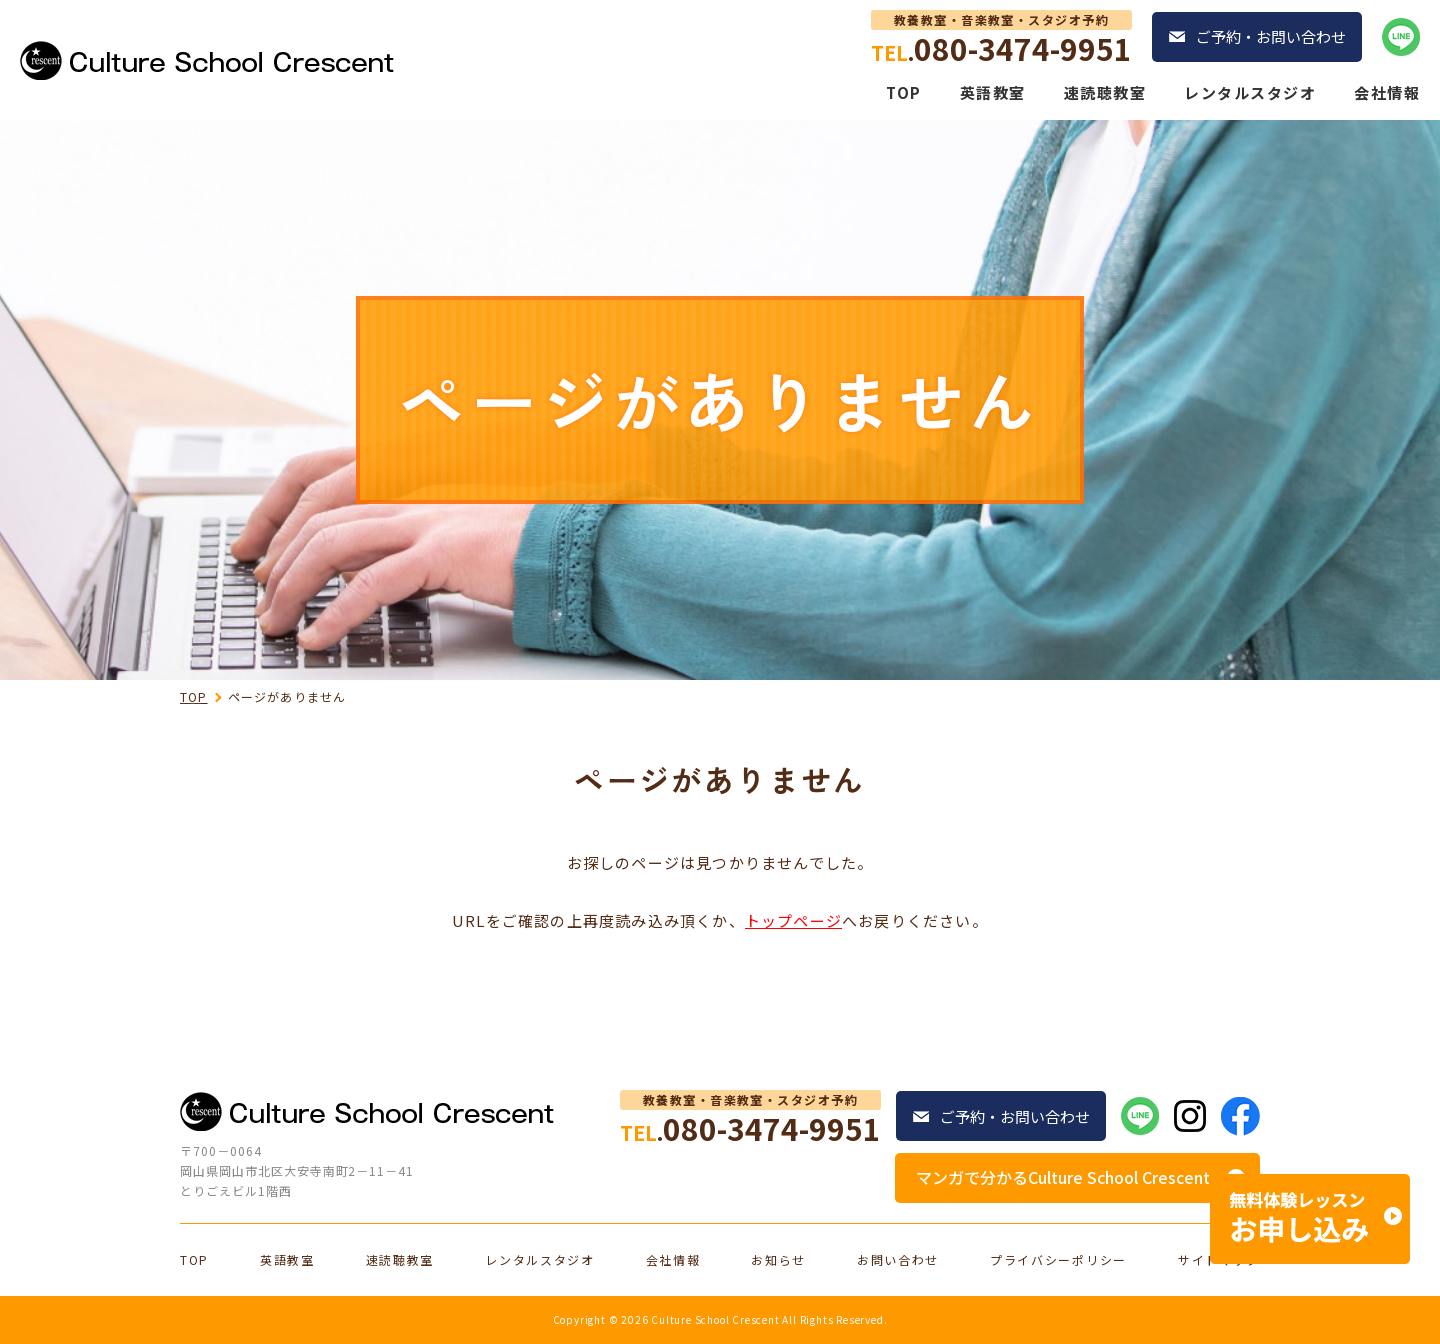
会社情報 (1387, 92)
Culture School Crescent (715, 1319)
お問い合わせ (898, 1260)
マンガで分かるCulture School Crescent (1063, 1177)
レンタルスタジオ (1250, 92)
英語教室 (993, 92)
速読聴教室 (1105, 92)
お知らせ (778, 1260)
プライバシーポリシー (1058, 1260)
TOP (904, 92)
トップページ (793, 920)
